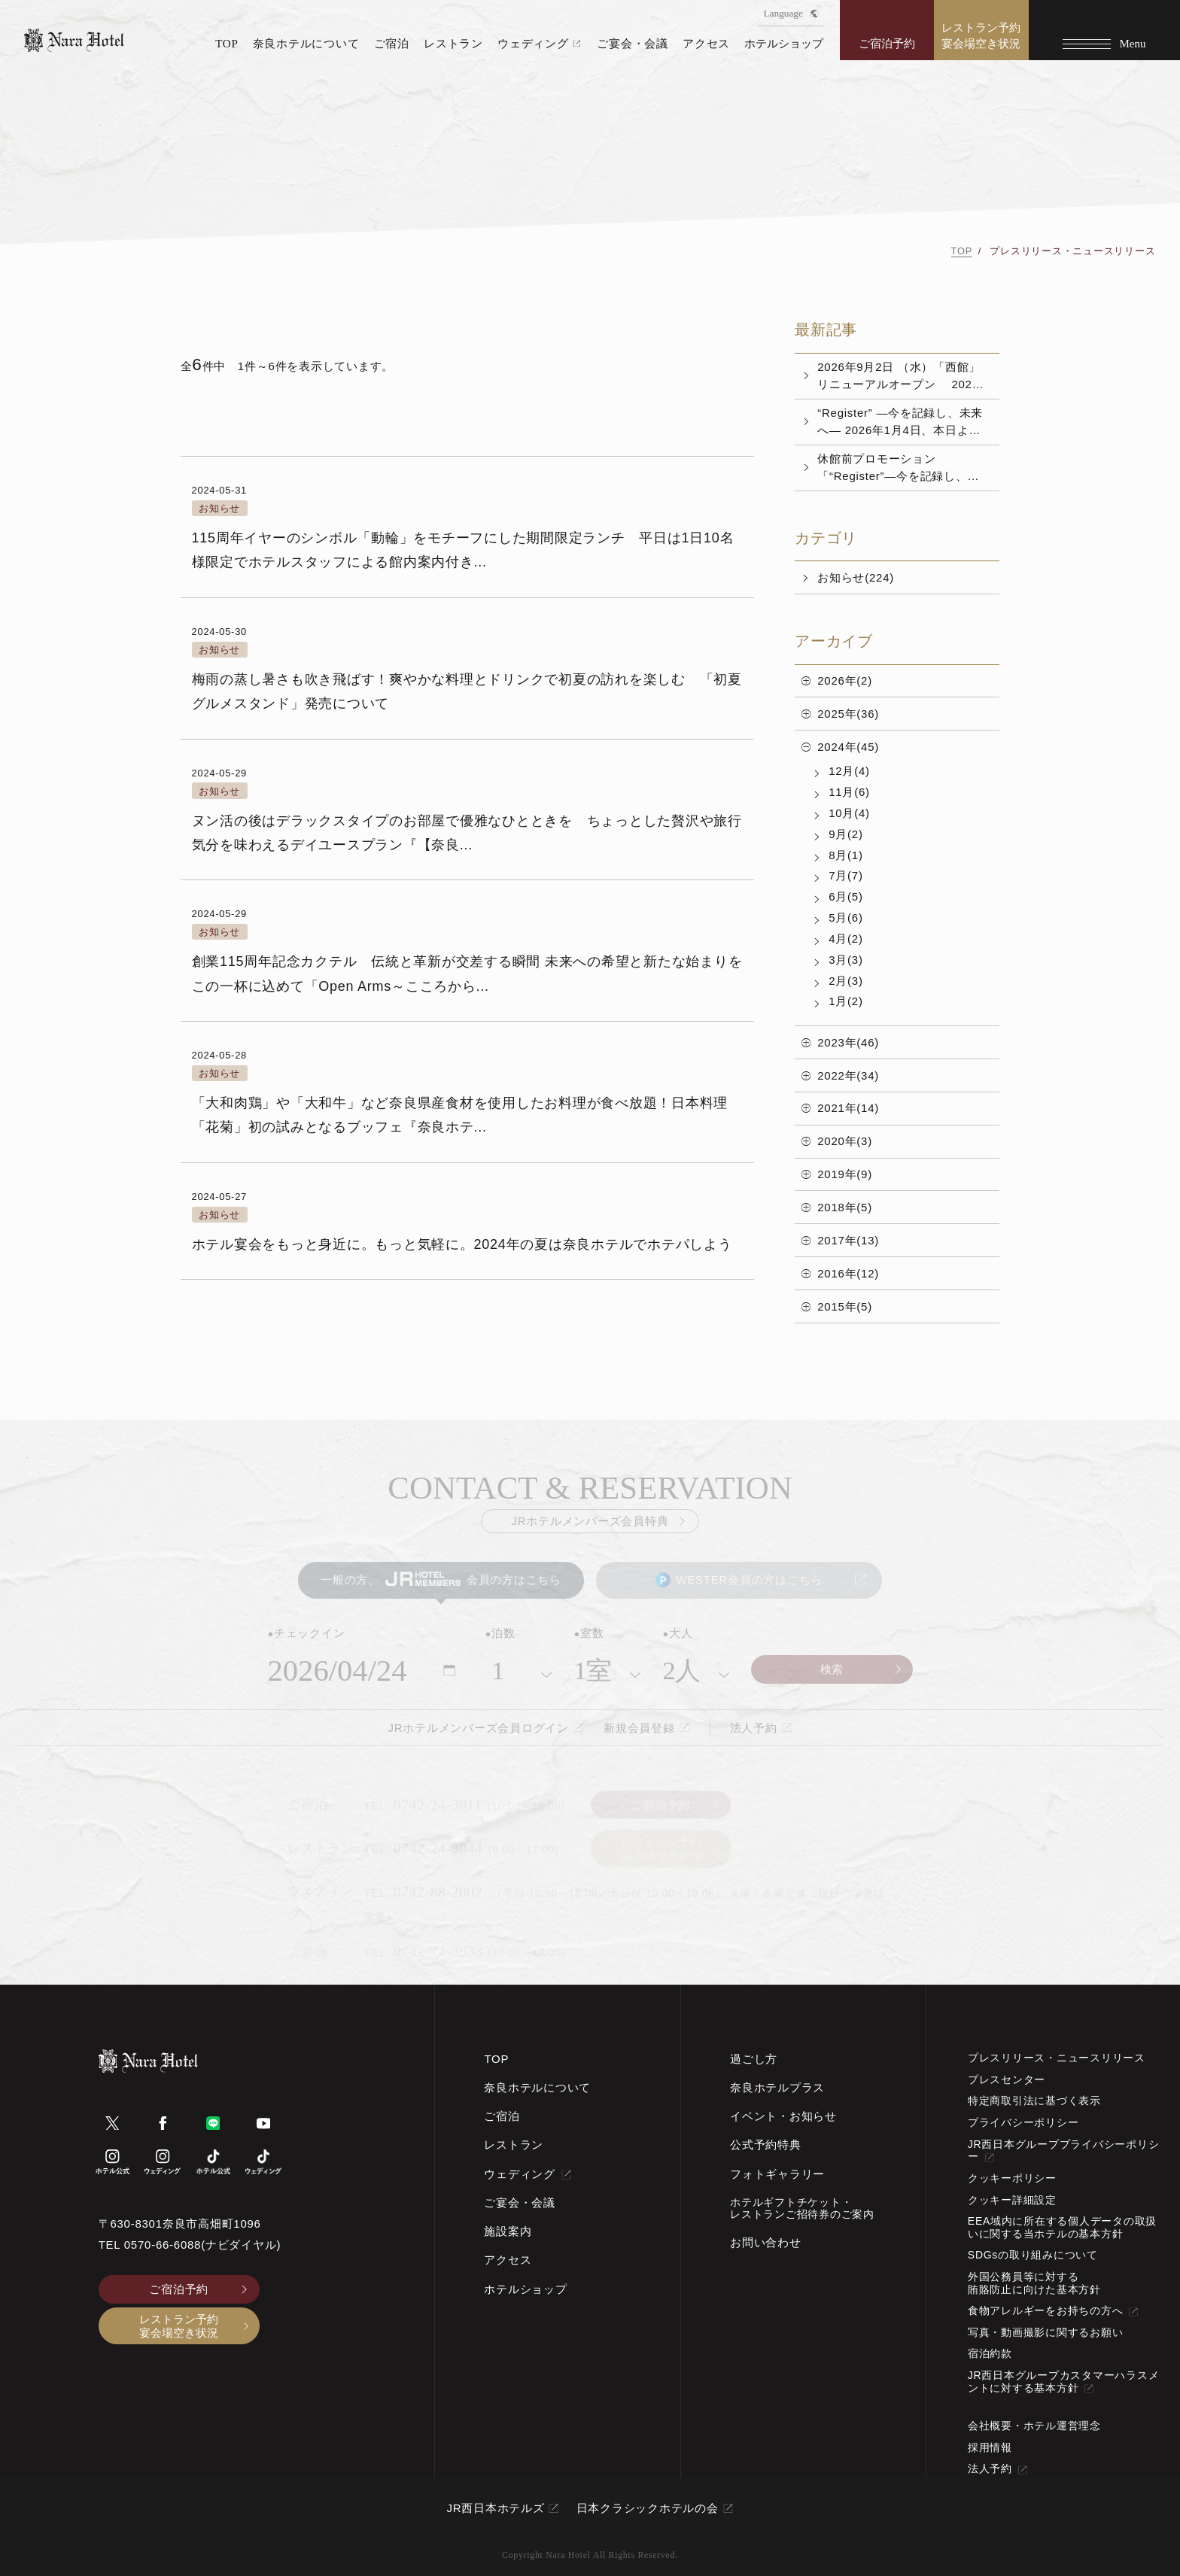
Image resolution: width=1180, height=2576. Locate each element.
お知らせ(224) (855, 577)
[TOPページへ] (74, 40)
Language (790, 13)
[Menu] (1104, 30)
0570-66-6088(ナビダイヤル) (202, 2244)
